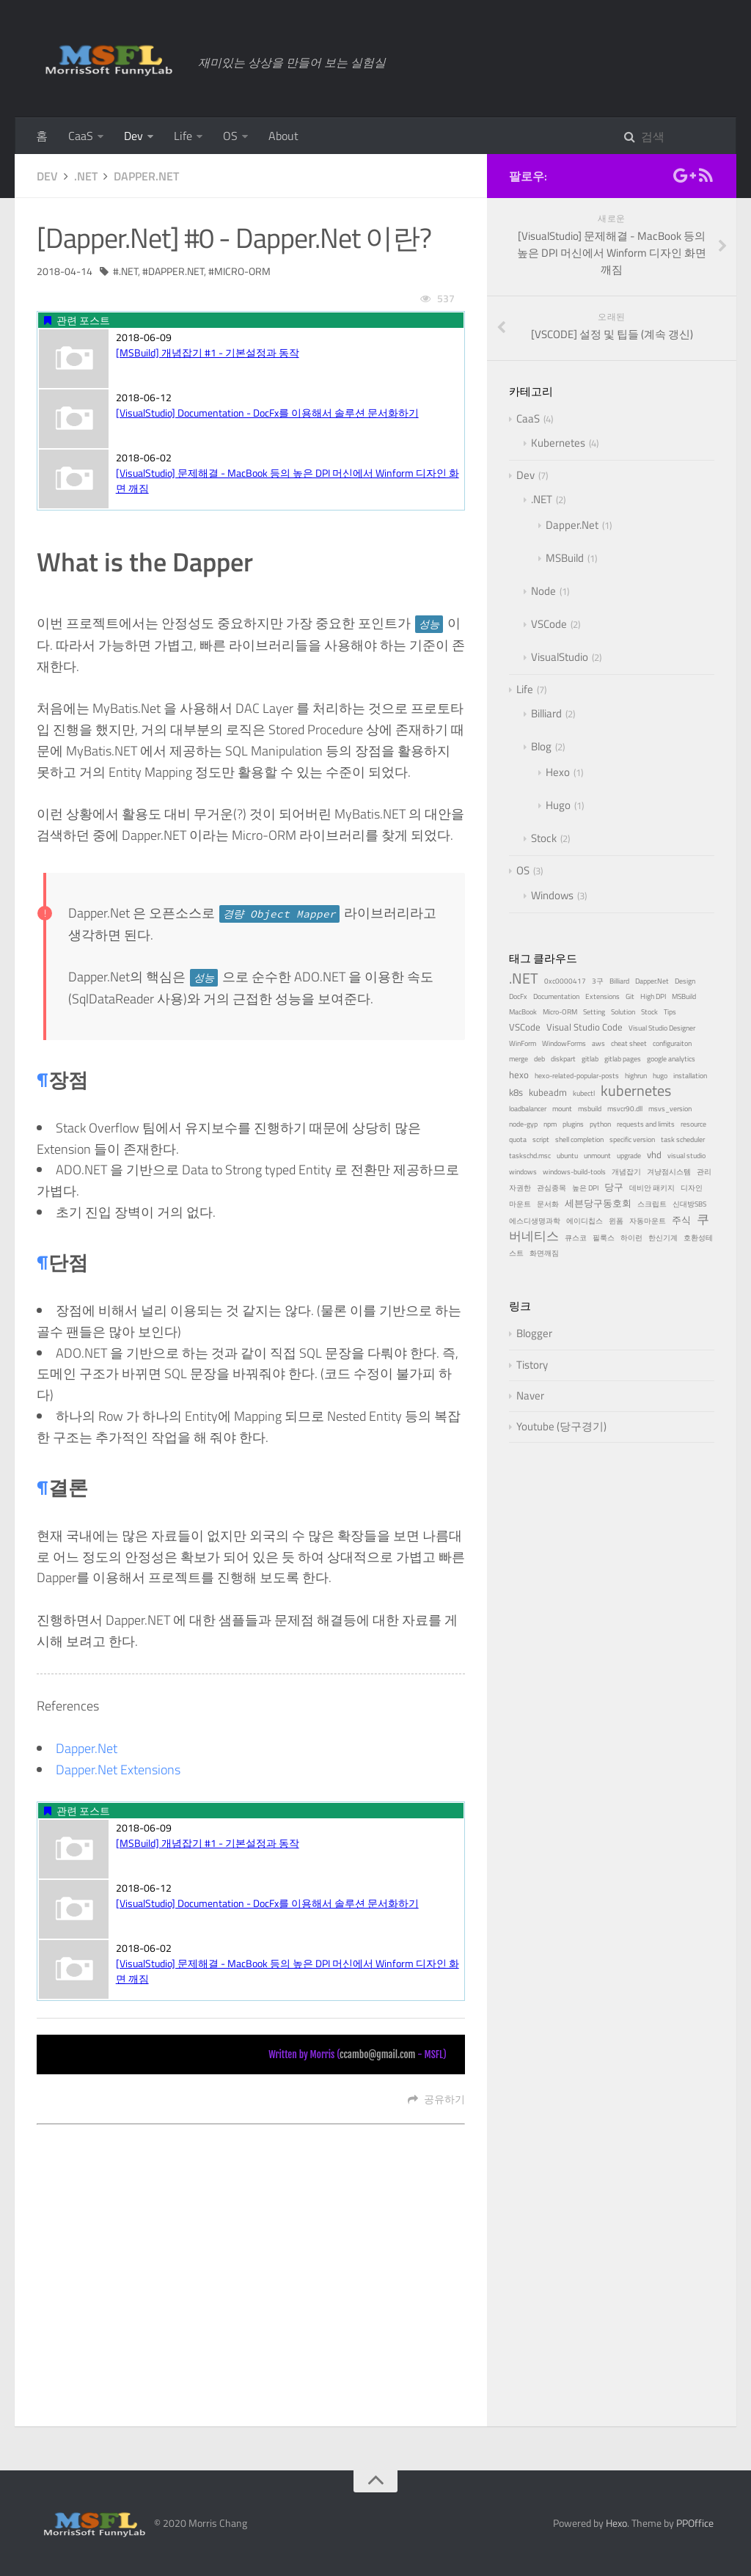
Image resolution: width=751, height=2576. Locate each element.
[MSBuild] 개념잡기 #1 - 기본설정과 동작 (207, 352)
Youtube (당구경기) (561, 1426)
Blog (541, 746)
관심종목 (551, 1187)
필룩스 (604, 1237)
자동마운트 (647, 1220)
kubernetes (636, 1090)
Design (685, 981)
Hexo (558, 772)
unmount (597, 1155)
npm (550, 1124)
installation (690, 1075)
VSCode (549, 623)
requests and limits (646, 1124)
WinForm (522, 1043)
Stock (544, 838)
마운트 (520, 1204)
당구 (613, 1186)
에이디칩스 (584, 1220)
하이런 (631, 1237)
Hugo (558, 805)
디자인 (692, 1187)
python (600, 1124)
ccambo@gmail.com (377, 2054)
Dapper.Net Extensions (118, 1769)
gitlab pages (622, 1058)
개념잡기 (626, 1171)
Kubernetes (558, 442)
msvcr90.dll (624, 1108)
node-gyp (523, 1124)
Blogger (534, 1333)
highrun (636, 1075)
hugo (660, 1075)
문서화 (548, 1204)
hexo (519, 1074)
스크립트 (652, 1204)
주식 (681, 1219)
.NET (86, 176)
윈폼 (616, 1220)
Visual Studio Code (584, 1027)
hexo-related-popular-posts (577, 1075)
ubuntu (567, 1155)
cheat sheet (629, 1043)
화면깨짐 (544, 1253)
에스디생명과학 (534, 1220)
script (540, 1139)
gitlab (590, 1058)
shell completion (579, 1139)
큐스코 (576, 1237)
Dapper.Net (146, 176)
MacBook (523, 1011)
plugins (573, 1124)
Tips (670, 1011)
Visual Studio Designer (662, 1027)
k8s (516, 1092)
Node (543, 590)
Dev (133, 135)
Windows (552, 895)
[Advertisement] (251, 2232)
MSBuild (565, 557)
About (283, 135)
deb (539, 1058)
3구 (598, 981)
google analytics (671, 1058)
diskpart (563, 1058)
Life (183, 135)
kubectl (584, 1093)
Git (630, 996)
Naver (530, 1395)
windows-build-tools (574, 1171)
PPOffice (695, 2523)
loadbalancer (527, 1108)
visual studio (686, 1155)
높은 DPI (585, 1187)
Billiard (546, 713)
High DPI (653, 996)
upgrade (629, 1155)
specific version (632, 1139)
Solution (623, 1011)
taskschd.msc (530, 1155)
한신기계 (663, 1237)
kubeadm (548, 1092)
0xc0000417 (565, 981)
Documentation (556, 996)
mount (562, 1108)
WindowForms (564, 1043)
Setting (594, 1011)
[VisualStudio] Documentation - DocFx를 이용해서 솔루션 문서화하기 (267, 412)
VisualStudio (559, 656)
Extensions (602, 996)
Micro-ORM (242, 271)
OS (230, 135)
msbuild (589, 1108)
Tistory (532, 1364)
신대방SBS (689, 1204)
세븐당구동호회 (598, 1203)
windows (523, 1171)
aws (598, 1043)
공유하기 (436, 2099)
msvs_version (670, 1108)
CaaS (80, 135)
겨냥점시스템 (669, 1171)
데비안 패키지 (652, 1187)
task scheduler (683, 1139)
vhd (654, 1154)
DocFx (518, 996)
